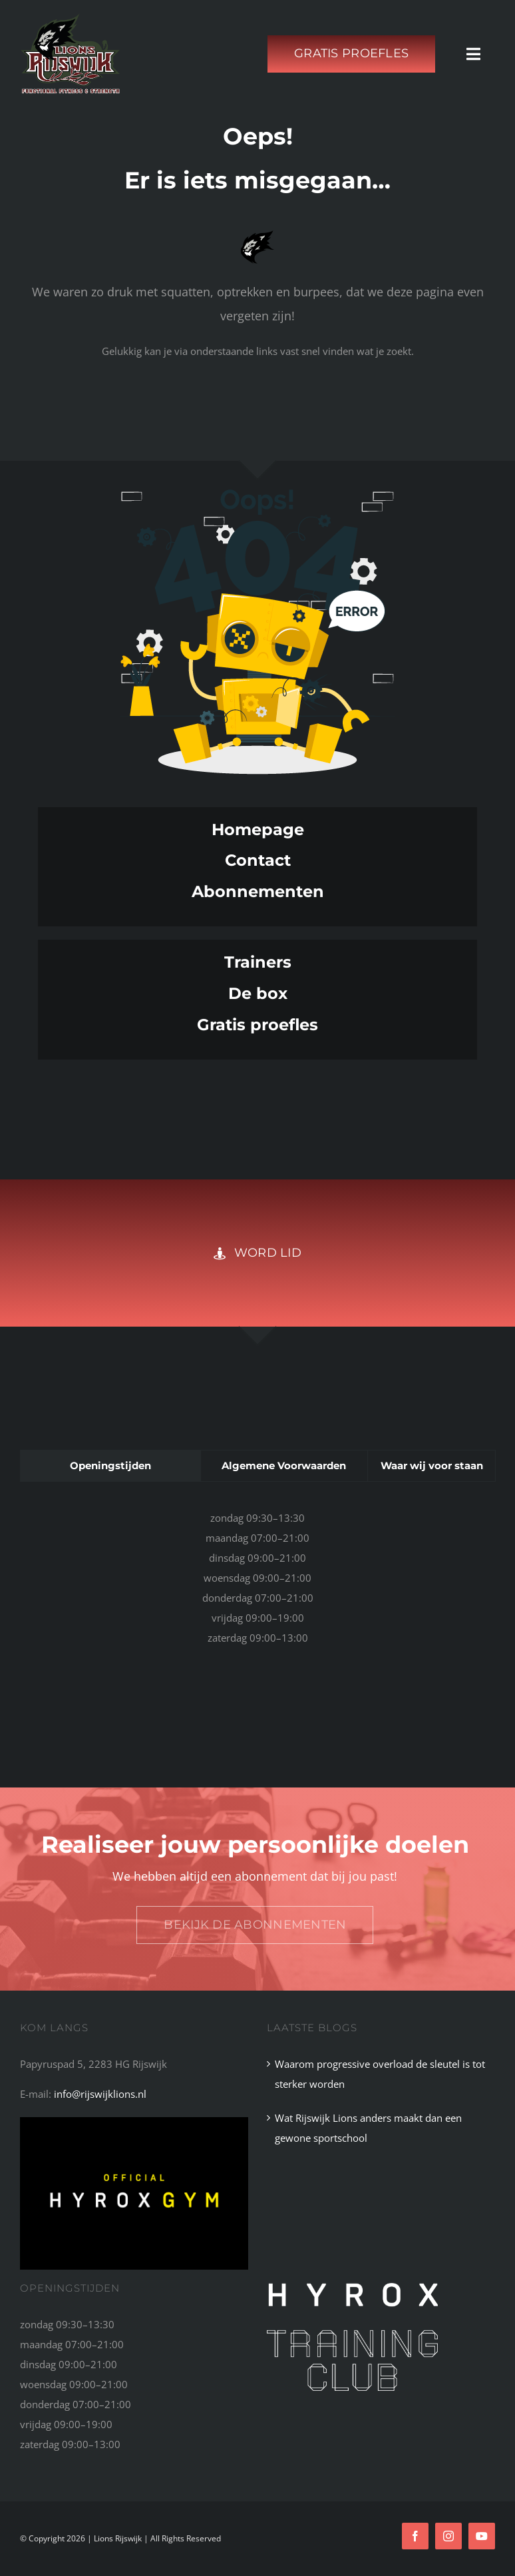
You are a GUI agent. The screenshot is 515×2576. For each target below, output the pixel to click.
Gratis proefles (257, 1024)
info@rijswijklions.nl (100, 2093)
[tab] (110, 1466)
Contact (258, 860)
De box (257, 993)
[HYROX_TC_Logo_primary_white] (352, 2287)
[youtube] (481, 2536)
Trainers (257, 962)
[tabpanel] (257, 1584)
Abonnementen (258, 891)
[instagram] (448, 2536)
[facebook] (415, 2536)
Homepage (258, 829)
